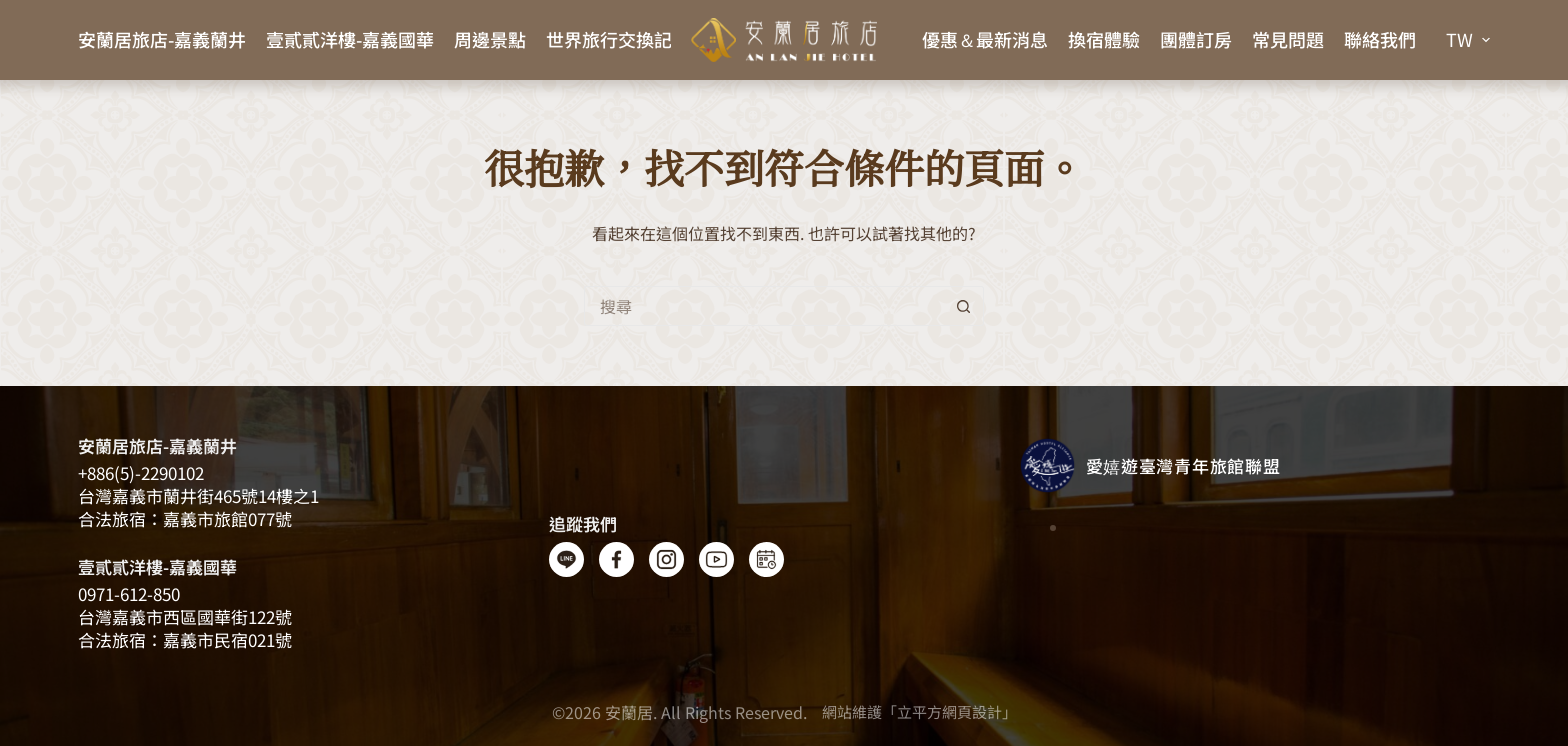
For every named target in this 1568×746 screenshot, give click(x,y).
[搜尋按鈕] (964, 306)
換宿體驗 (1104, 39)
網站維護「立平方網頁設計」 (919, 711)
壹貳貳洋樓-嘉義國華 (350, 39)
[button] (1468, 40)
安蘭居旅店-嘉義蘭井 (162, 39)
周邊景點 (490, 39)
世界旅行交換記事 (618, 39)
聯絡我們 (1380, 39)
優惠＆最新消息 (985, 39)
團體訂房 (1196, 39)
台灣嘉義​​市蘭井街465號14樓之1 (198, 495)
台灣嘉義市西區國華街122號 (185, 616)
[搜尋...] (764, 306)
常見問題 (1288, 39)
